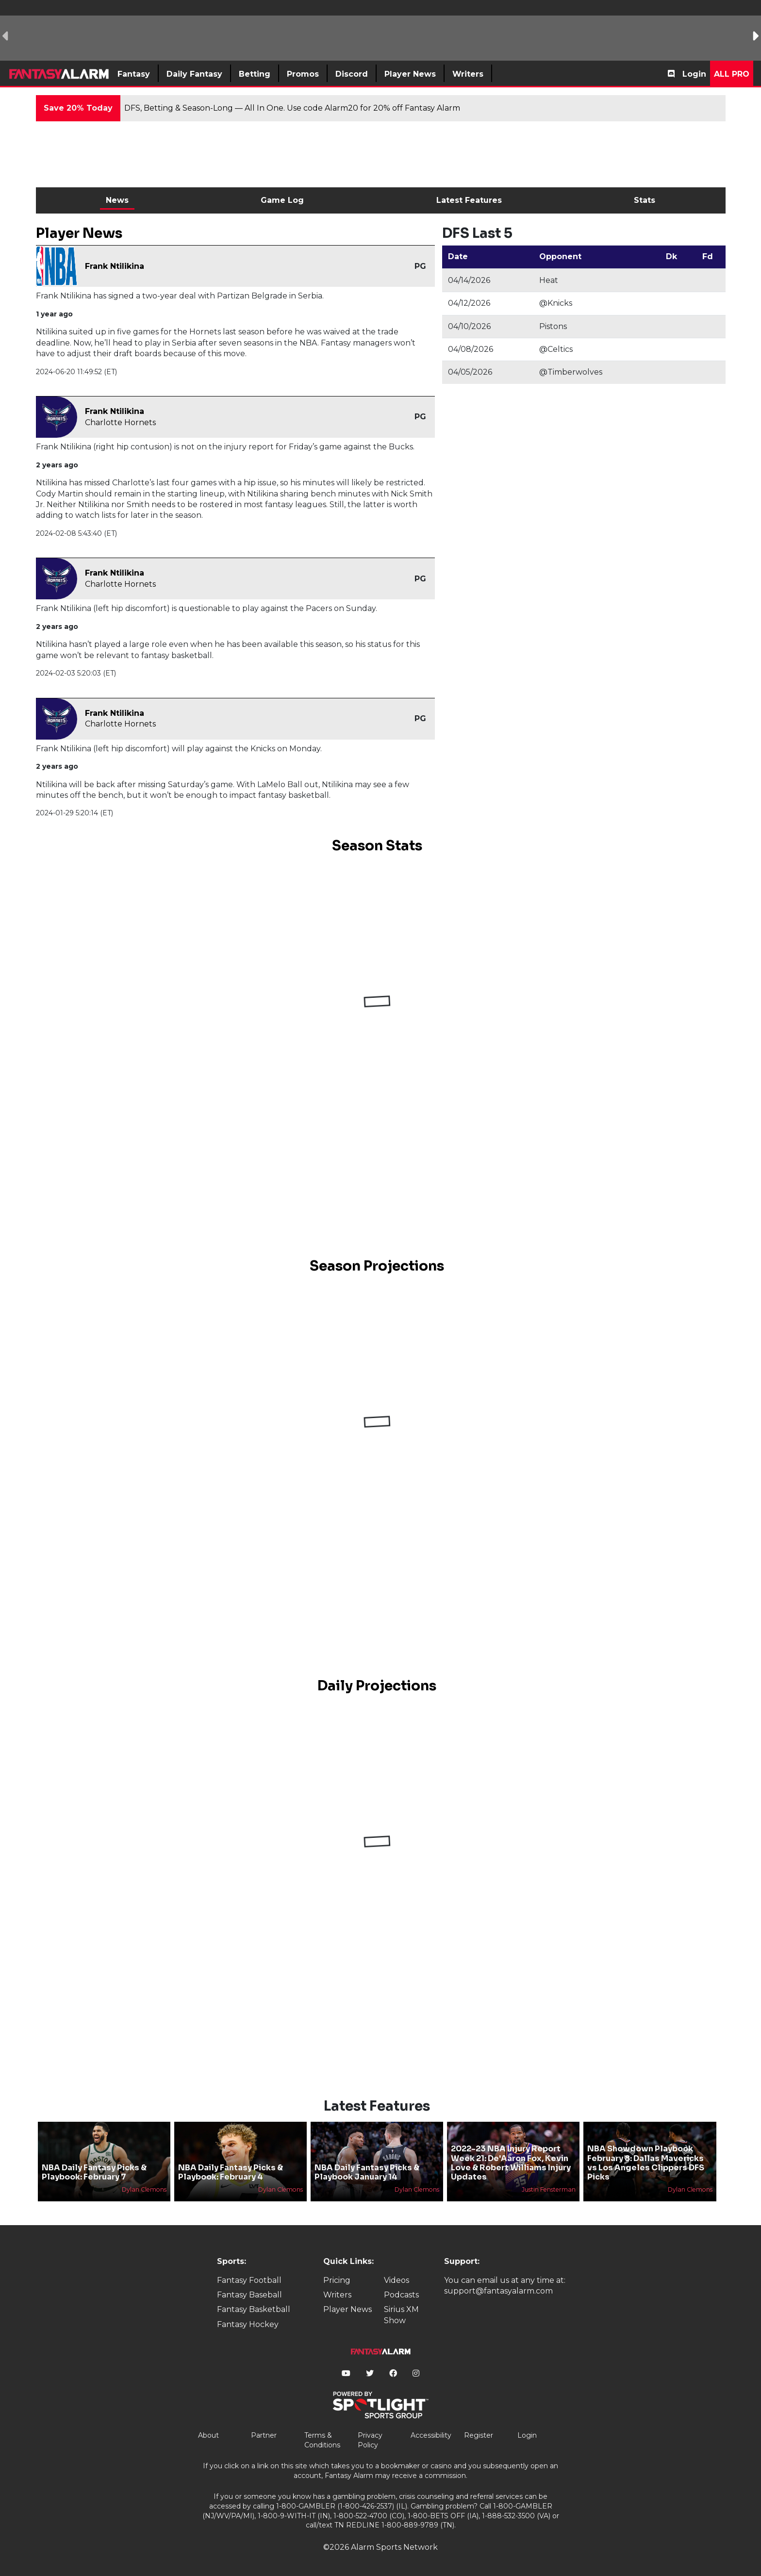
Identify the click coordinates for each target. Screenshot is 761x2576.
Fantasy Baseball (249, 2294)
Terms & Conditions (322, 2440)
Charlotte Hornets (120, 422)
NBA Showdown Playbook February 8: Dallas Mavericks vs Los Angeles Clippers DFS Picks (645, 2163)
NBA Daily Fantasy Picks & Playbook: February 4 (230, 2172)
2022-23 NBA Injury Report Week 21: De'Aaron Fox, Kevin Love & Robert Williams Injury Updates (511, 2163)
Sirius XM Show (401, 2315)
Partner (264, 2435)
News (117, 200)
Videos (396, 2280)
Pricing (336, 2280)
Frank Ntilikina (114, 266)
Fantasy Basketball (253, 2309)
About (208, 2435)
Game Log (282, 200)
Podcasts (401, 2294)
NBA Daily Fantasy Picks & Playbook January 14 (366, 2172)
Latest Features (469, 200)
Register (478, 2435)
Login (694, 74)
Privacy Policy (370, 2440)
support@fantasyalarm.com (498, 2290)
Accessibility (431, 2435)
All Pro (731, 74)
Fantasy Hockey (248, 2324)
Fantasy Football (249, 2280)
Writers (337, 2294)
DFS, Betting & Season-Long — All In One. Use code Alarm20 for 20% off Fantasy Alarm (292, 108)
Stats (644, 200)
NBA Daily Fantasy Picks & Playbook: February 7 (94, 2172)
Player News (347, 2309)
